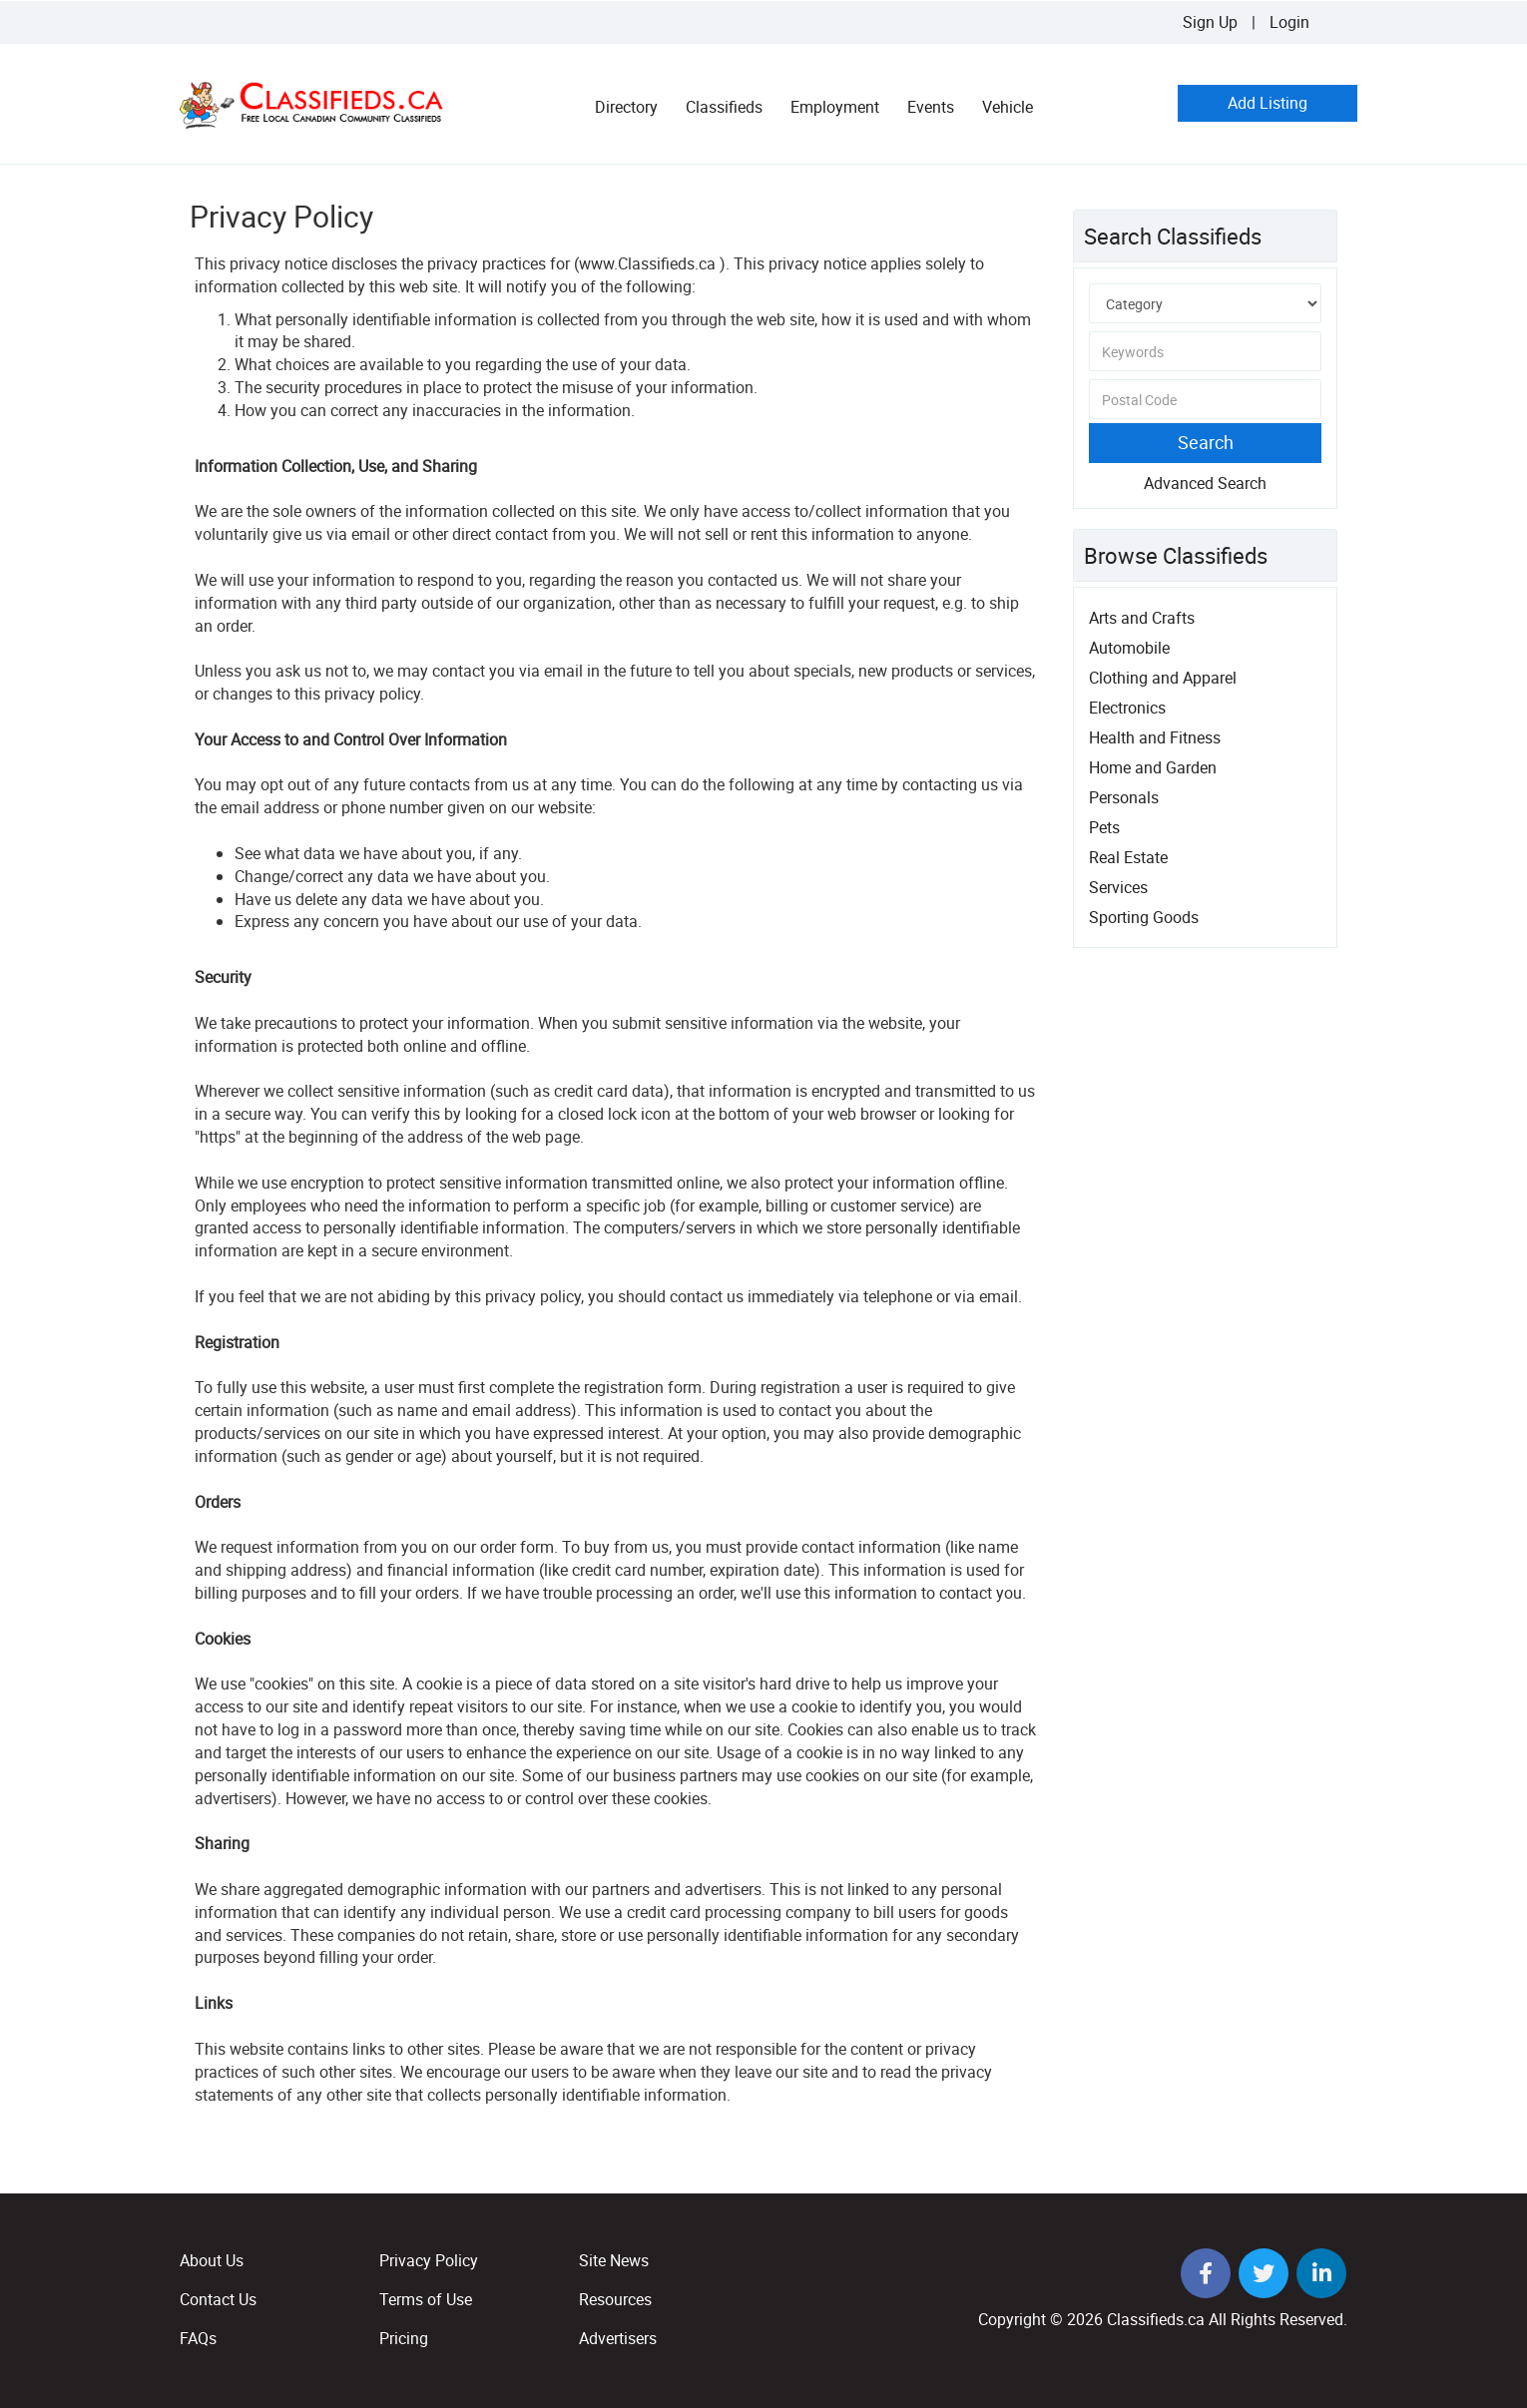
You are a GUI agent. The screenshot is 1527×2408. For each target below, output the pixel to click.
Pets (1104, 827)
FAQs (198, 2338)
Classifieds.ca (1156, 2319)
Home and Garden (1153, 767)
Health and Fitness (1155, 737)
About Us (212, 2260)
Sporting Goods (1144, 917)
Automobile (1129, 648)
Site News (614, 2260)
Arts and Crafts (1142, 618)
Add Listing (1267, 103)
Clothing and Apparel (1163, 678)
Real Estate (1128, 857)
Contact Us (218, 2299)
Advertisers (618, 2338)
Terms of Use (425, 2299)
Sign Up (1210, 22)
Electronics (1127, 708)
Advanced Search (1205, 483)
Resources (615, 2299)
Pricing (403, 2338)
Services (1118, 887)
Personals (1124, 797)
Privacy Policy (428, 2260)
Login (1289, 22)
